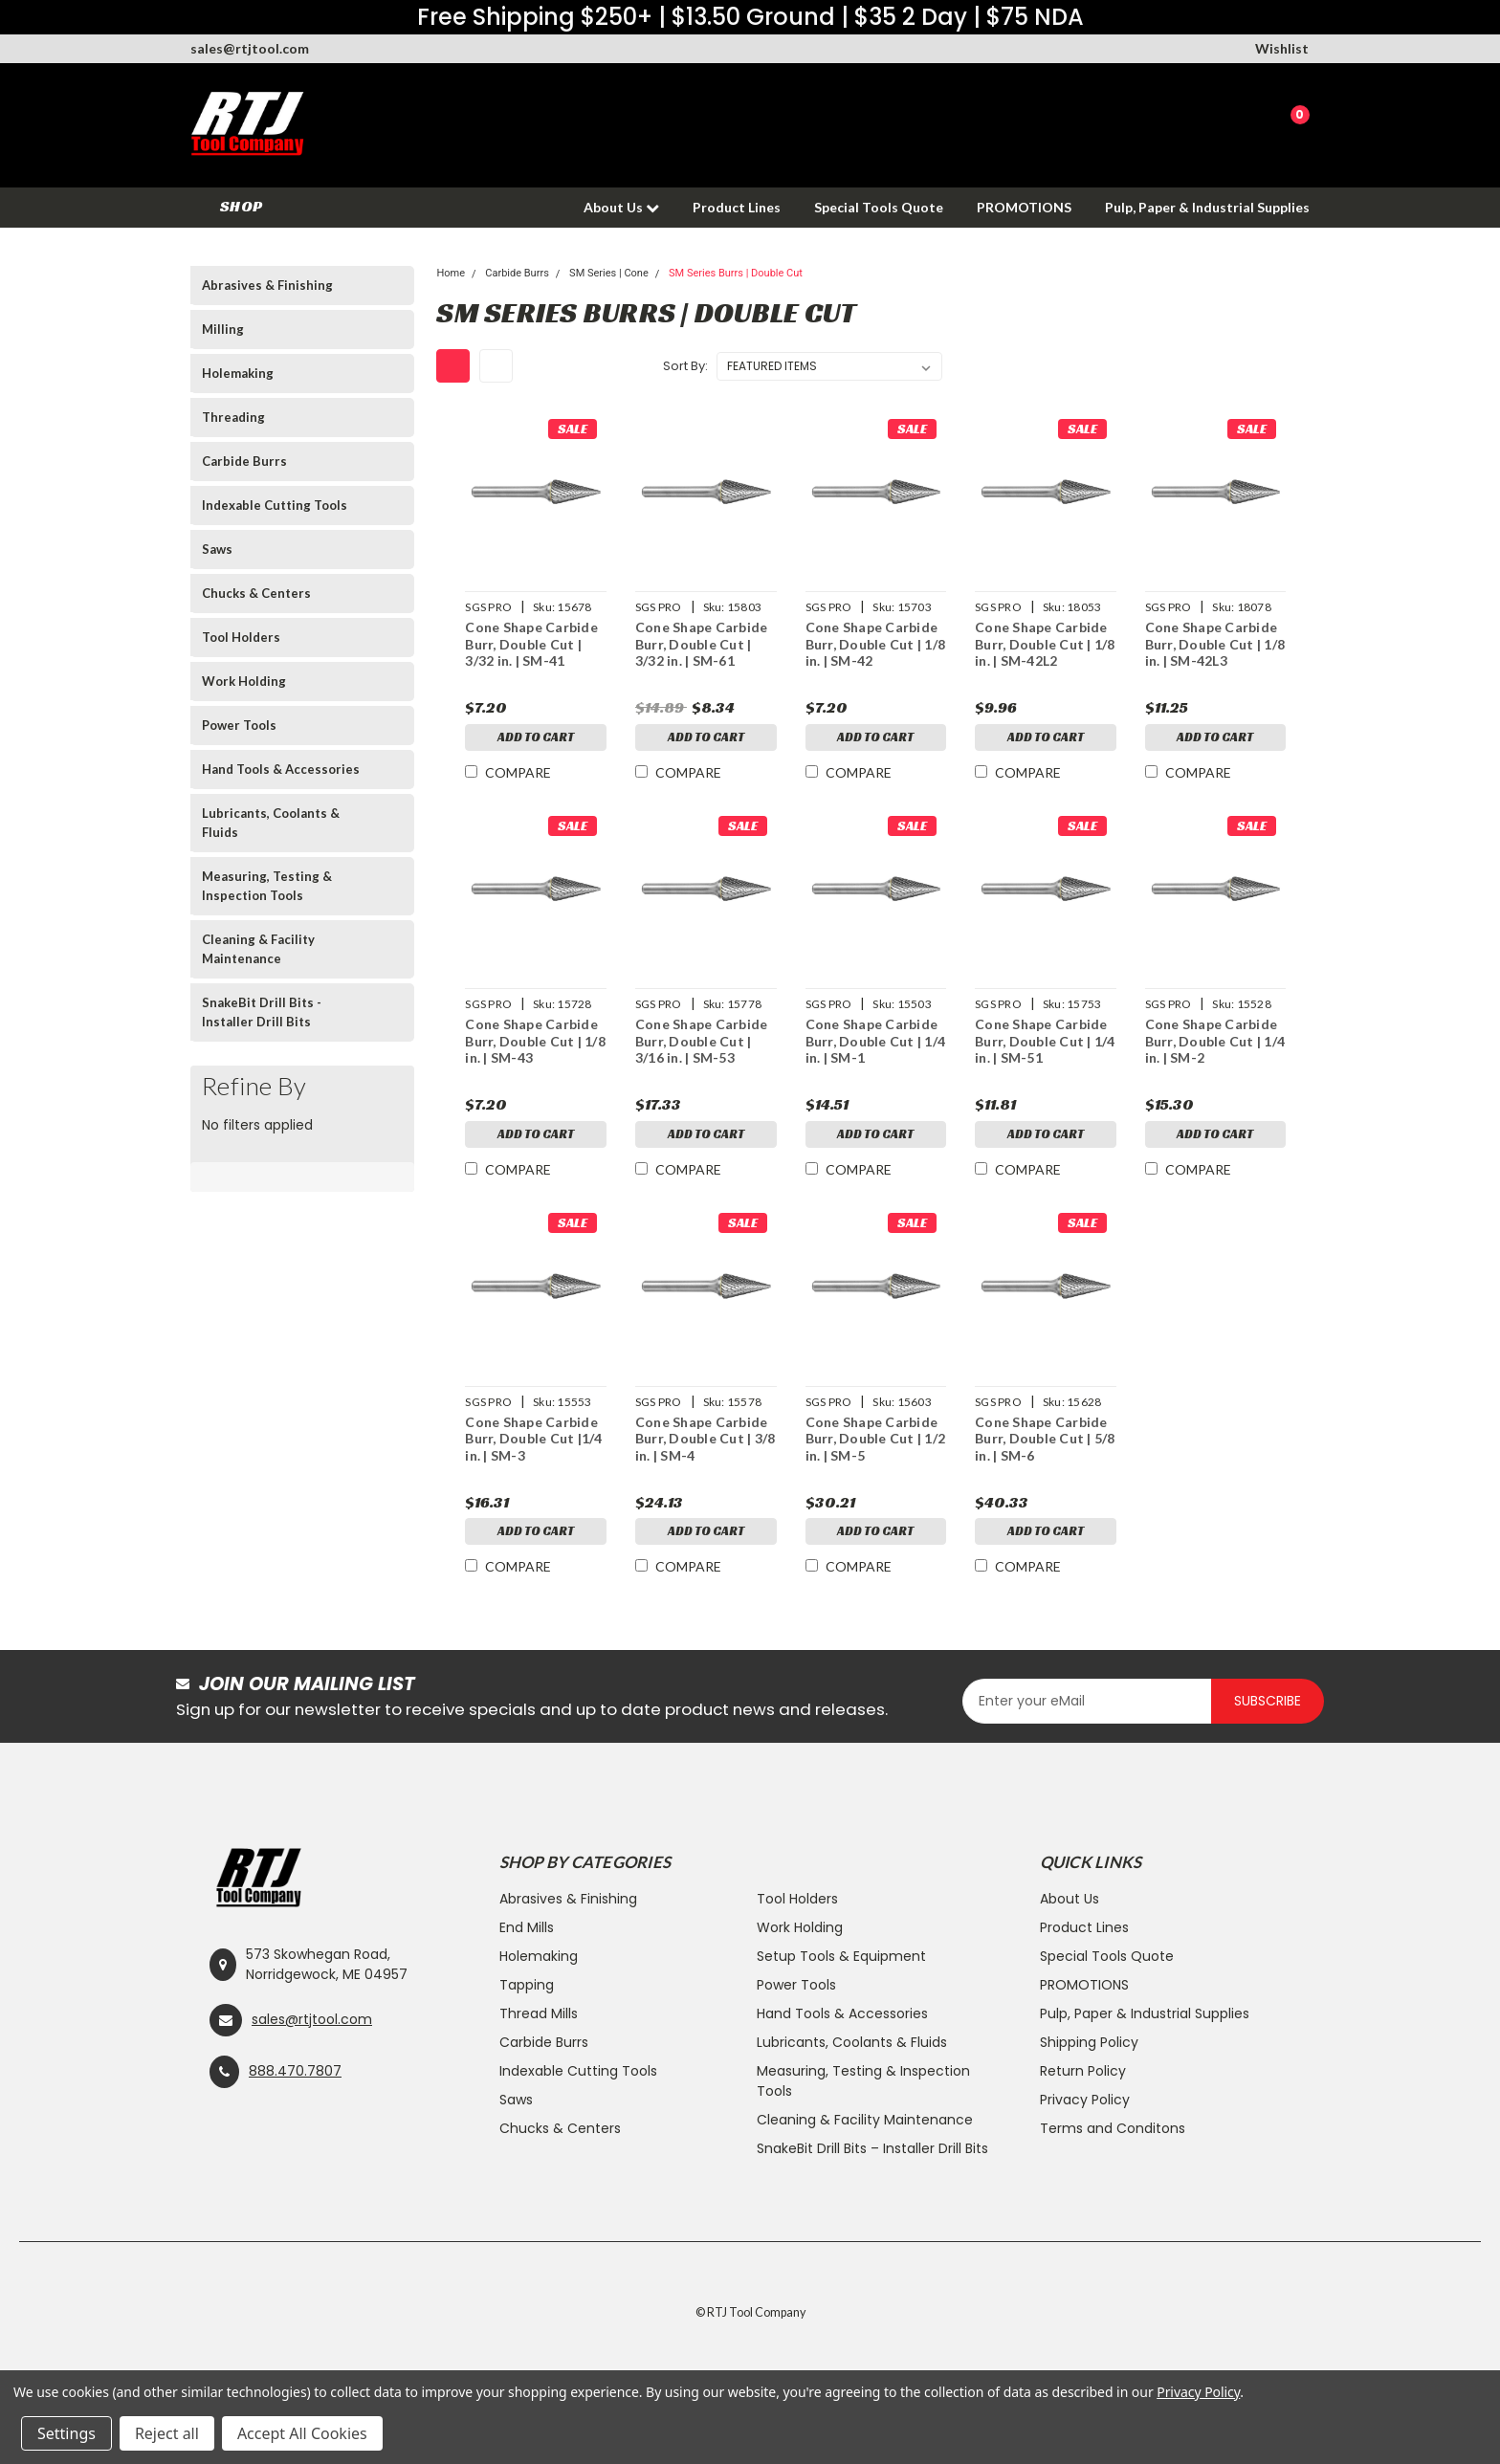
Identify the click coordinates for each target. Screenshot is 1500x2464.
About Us (621, 207)
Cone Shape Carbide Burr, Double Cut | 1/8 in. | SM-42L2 (1045, 644)
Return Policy (1083, 2070)
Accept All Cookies (302, 2433)
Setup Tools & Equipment (841, 1956)
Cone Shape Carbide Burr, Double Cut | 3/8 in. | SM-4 (704, 1438)
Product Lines (737, 207)
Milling (223, 329)
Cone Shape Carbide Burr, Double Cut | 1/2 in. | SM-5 (875, 1438)
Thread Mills (538, 2013)
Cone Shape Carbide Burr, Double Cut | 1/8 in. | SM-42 (875, 644)
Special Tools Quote (878, 207)
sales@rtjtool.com (249, 48)
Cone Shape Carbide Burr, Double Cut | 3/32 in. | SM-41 (530, 644)
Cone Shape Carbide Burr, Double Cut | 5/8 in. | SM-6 (1045, 1438)
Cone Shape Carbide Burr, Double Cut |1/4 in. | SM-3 (532, 1438)
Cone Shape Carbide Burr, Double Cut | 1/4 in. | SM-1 (875, 1041)
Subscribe (1267, 1700)
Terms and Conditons (1112, 2128)
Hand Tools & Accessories (281, 769)
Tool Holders (241, 637)
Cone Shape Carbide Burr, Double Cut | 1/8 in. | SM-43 (534, 1041)
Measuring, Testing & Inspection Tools (267, 886)
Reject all (167, 2433)
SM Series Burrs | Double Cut (736, 273)
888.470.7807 (295, 2070)
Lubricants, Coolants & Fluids (271, 822)
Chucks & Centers (256, 593)
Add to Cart (534, 739)
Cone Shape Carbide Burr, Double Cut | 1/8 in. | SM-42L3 (1214, 644)
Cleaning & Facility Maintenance (258, 949)
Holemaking (238, 373)
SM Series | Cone (609, 273)
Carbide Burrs (244, 461)
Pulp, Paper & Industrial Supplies (1207, 207)
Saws (217, 549)
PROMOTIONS (1024, 207)
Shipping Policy (1089, 2042)
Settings (66, 2433)
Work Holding (244, 681)
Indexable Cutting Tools (274, 505)
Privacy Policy (1085, 2099)
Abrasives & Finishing (267, 285)
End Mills (526, 1927)
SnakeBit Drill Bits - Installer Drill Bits (261, 1012)
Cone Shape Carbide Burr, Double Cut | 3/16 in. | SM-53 (700, 1041)
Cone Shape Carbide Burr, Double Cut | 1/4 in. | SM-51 (1045, 1041)
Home (450, 273)
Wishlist (1282, 48)
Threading (233, 417)
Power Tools (239, 725)
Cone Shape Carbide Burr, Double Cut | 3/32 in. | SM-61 (700, 644)
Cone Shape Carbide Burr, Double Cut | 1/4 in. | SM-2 (1214, 1041)
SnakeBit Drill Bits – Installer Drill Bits (872, 2148)
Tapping (526, 1984)
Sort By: (685, 366)
